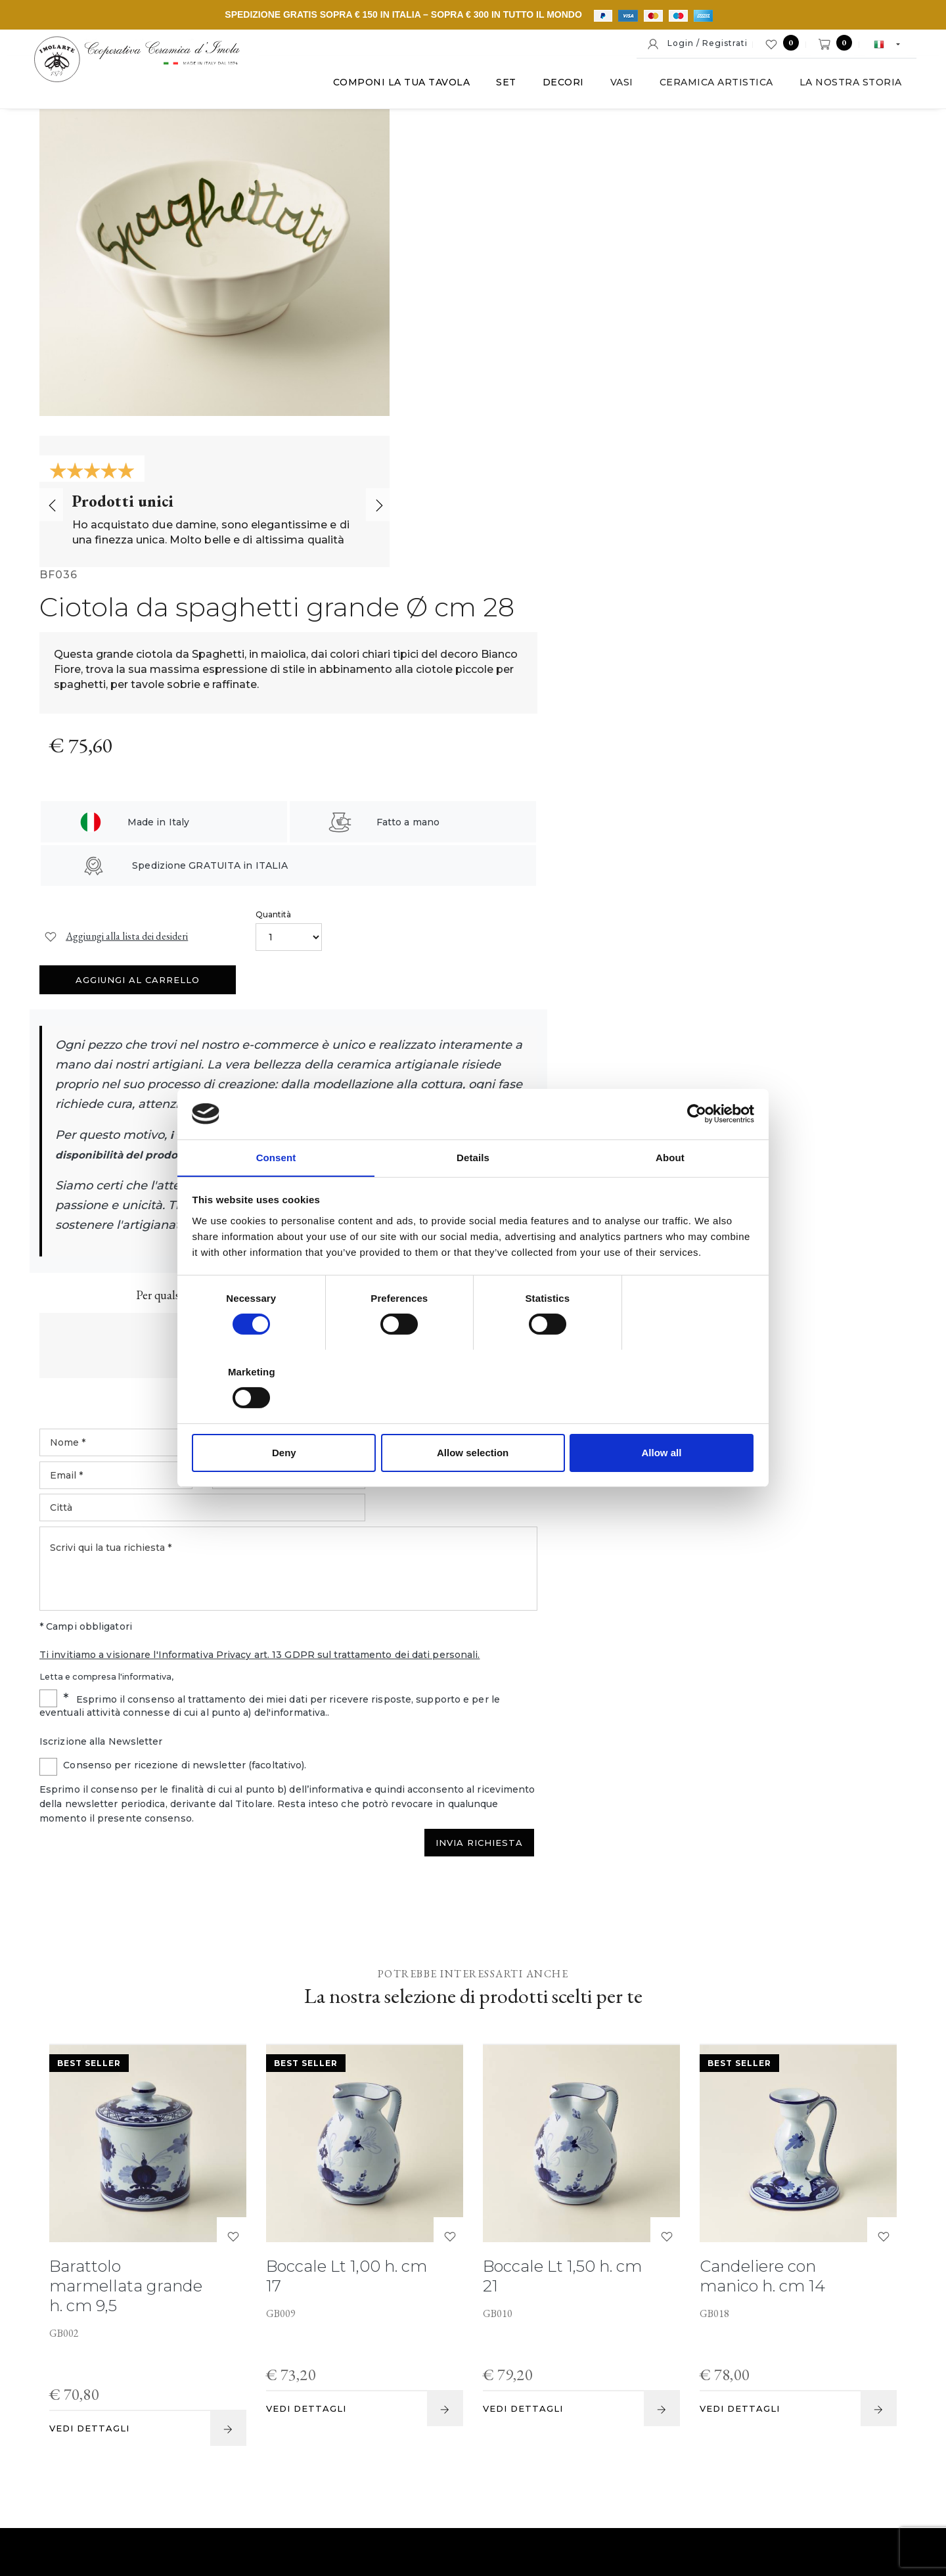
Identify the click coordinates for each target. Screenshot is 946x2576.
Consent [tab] (276, 1193)
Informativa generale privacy (781, 2478)
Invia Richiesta (848, 1297)
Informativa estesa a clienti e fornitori (618, 2478)
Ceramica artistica (711, 85)
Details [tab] (473, 1193)
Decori (558, 85)
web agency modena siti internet (473, 2519)
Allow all (662, 1415)
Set (501, 85)
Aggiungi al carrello (808, 435)
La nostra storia (845, 85)
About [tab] (670, 1193)
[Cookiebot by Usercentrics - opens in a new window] (696, 1151)
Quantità (643, 413)
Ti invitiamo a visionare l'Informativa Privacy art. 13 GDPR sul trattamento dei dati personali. (629, 1107)
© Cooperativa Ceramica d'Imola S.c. (179, 2478)
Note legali (418, 2478)
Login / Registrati (697, 44)
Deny (284, 1415)
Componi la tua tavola (396, 85)
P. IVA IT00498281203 (327, 2478)
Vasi (616, 85)
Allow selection (472, 1415)
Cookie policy (488, 2478)
